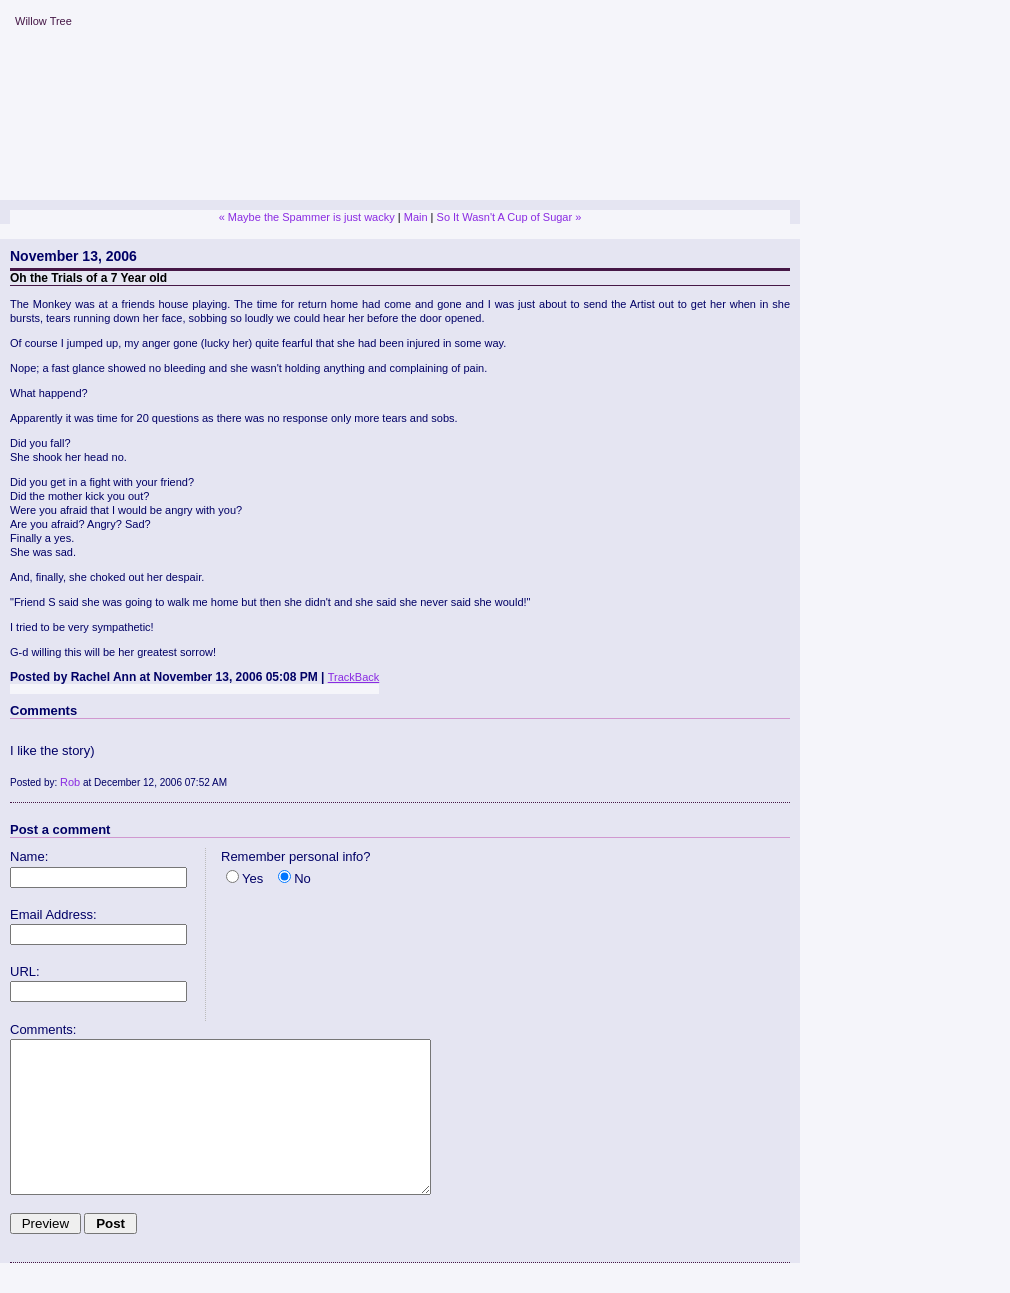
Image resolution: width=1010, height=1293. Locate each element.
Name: (29, 856)
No (302, 878)
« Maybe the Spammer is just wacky (307, 217)
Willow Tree (43, 21)
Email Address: (53, 914)
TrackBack (354, 677)
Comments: (43, 1029)
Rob (70, 782)
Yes (252, 878)
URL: (25, 971)
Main (416, 217)
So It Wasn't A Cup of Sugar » (509, 217)
